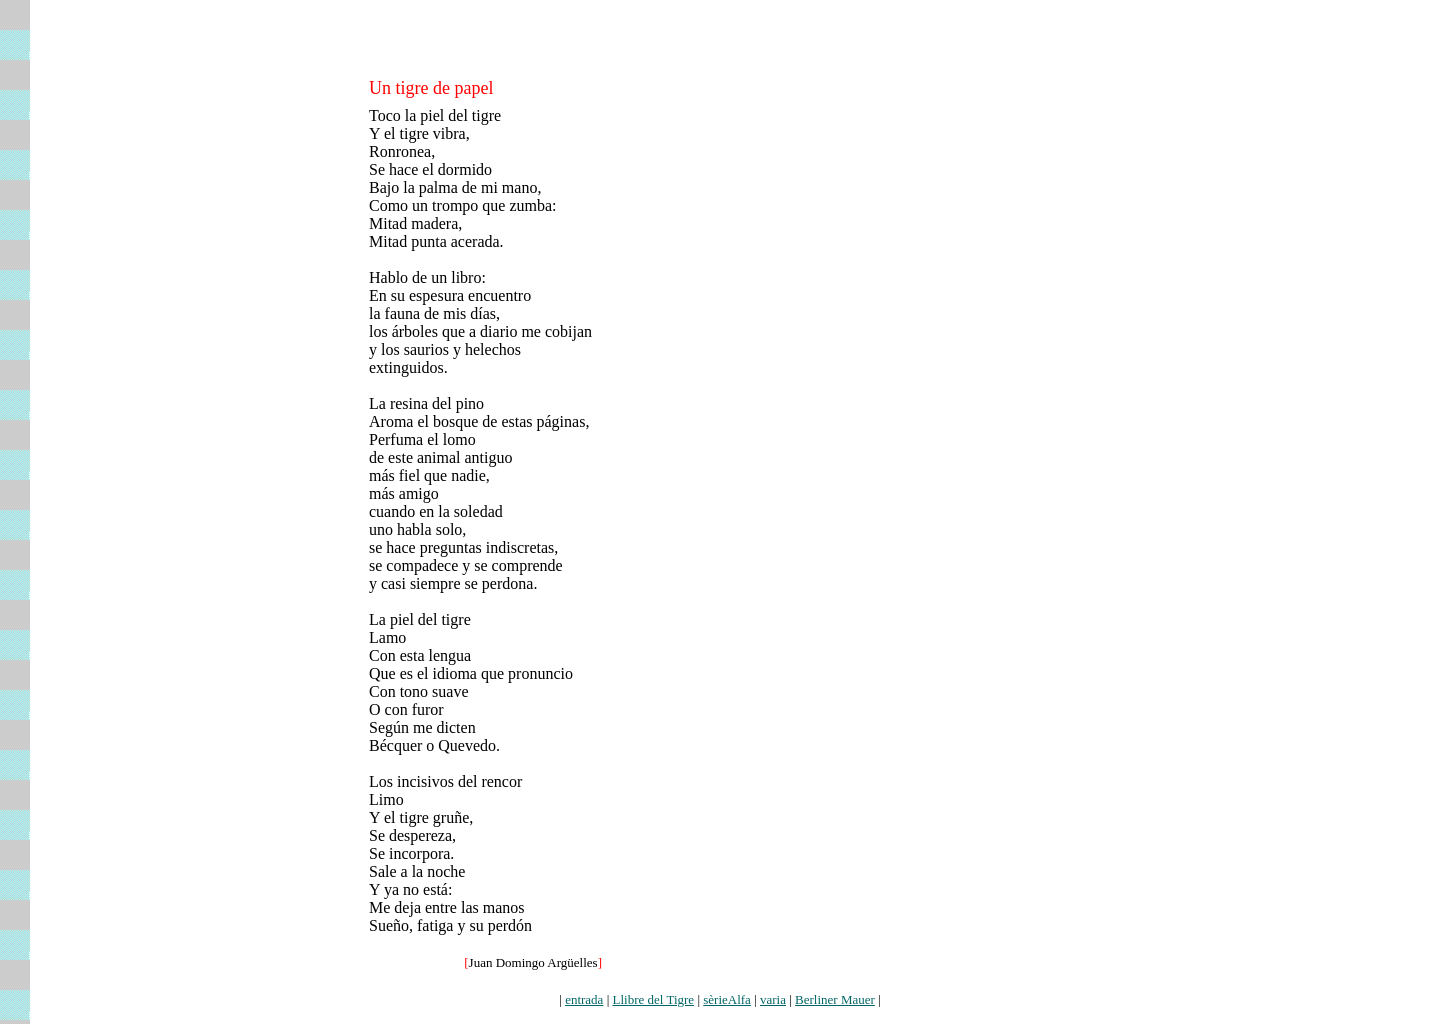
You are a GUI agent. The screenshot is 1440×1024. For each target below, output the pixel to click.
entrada (584, 999)
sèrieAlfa (727, 999)
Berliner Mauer (835, 999)
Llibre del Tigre (654, 999)
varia (773, 999)
